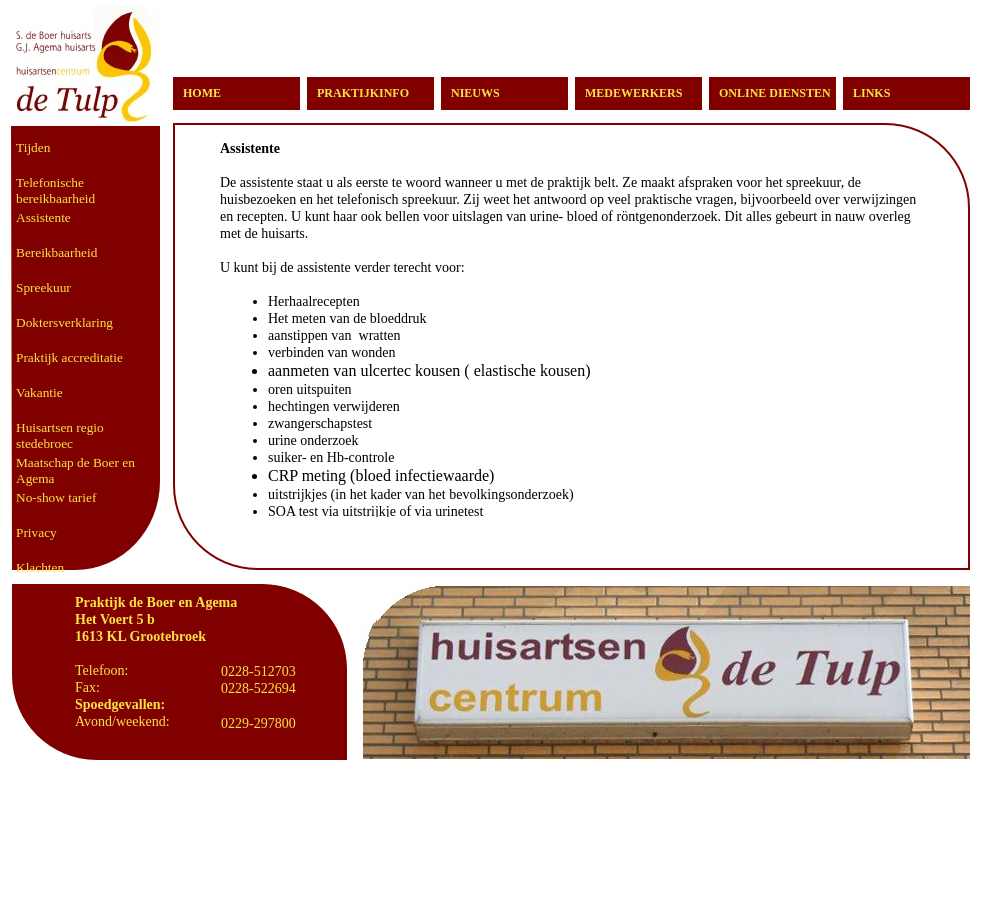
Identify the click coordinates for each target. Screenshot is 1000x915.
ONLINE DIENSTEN (775, 93)
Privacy (36, 532)
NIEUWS (475, 93)
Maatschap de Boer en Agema (75, 470)
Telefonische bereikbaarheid (55, 190)
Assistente (43, 217)
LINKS (871, 93)
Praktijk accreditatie (69, 357)
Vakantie (39, 392)
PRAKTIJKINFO (363, 93)
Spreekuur (43, 287)
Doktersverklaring (64, 322)
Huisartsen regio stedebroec (60, 435)
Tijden (33, 147)
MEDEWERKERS (633, 93)
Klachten (40, 567)
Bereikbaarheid (56, 252)
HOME (202, 93)
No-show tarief (56, 497)
